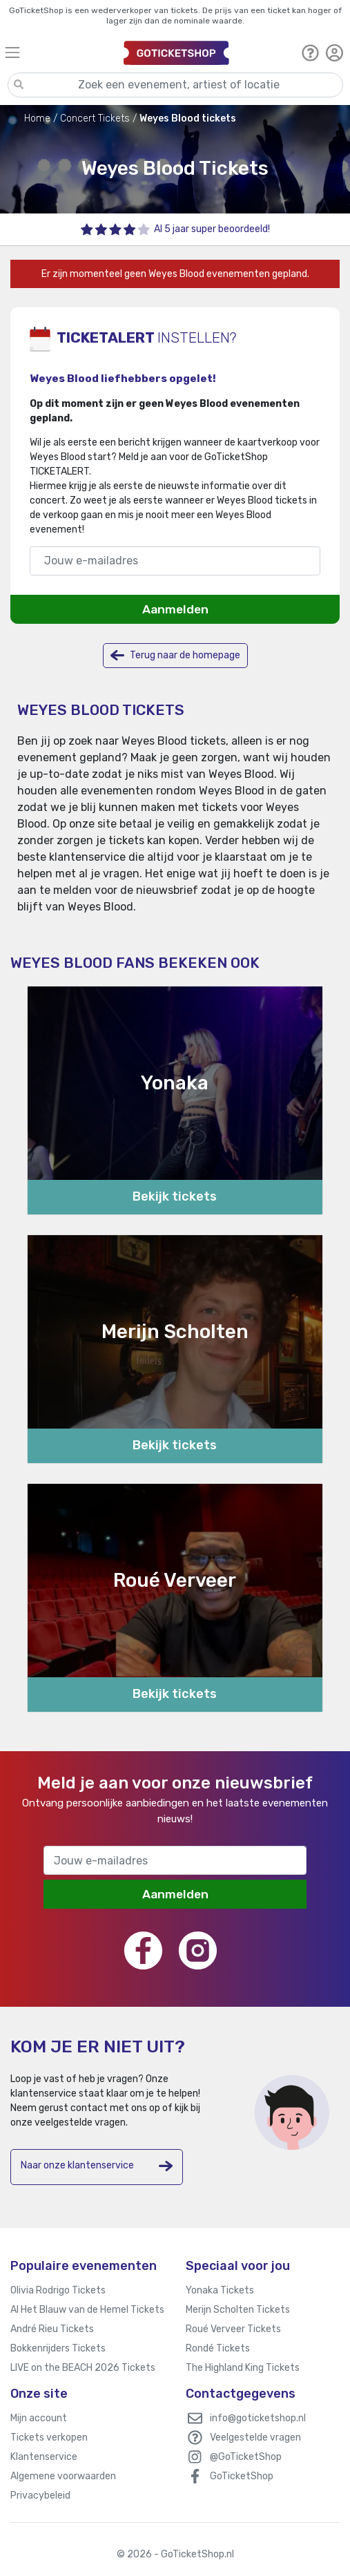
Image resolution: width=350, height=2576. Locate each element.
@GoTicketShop (246, 2457)
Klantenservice (43, 2457)
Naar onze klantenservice (97, 2166)
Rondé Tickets (218, 2348)
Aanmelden (175, 609)
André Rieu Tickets (52, 2329)
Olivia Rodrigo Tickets (58, 2290)
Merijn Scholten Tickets (238, 2310)
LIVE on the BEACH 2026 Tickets (82, 2368)
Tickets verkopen (49, 2437)
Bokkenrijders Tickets (58, 2348)
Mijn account (38, 2418)
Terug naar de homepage (175, 655)
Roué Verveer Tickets (233, 2329)
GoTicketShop (241, 2476)
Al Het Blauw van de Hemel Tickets (87, 2310)
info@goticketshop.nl (258, 2418)
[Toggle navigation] (58, 52)
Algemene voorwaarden (63, 2476)
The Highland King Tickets (243, 2368)
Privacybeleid (40, 2495)
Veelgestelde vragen (255, 2437)
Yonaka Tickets (220, 2290)
